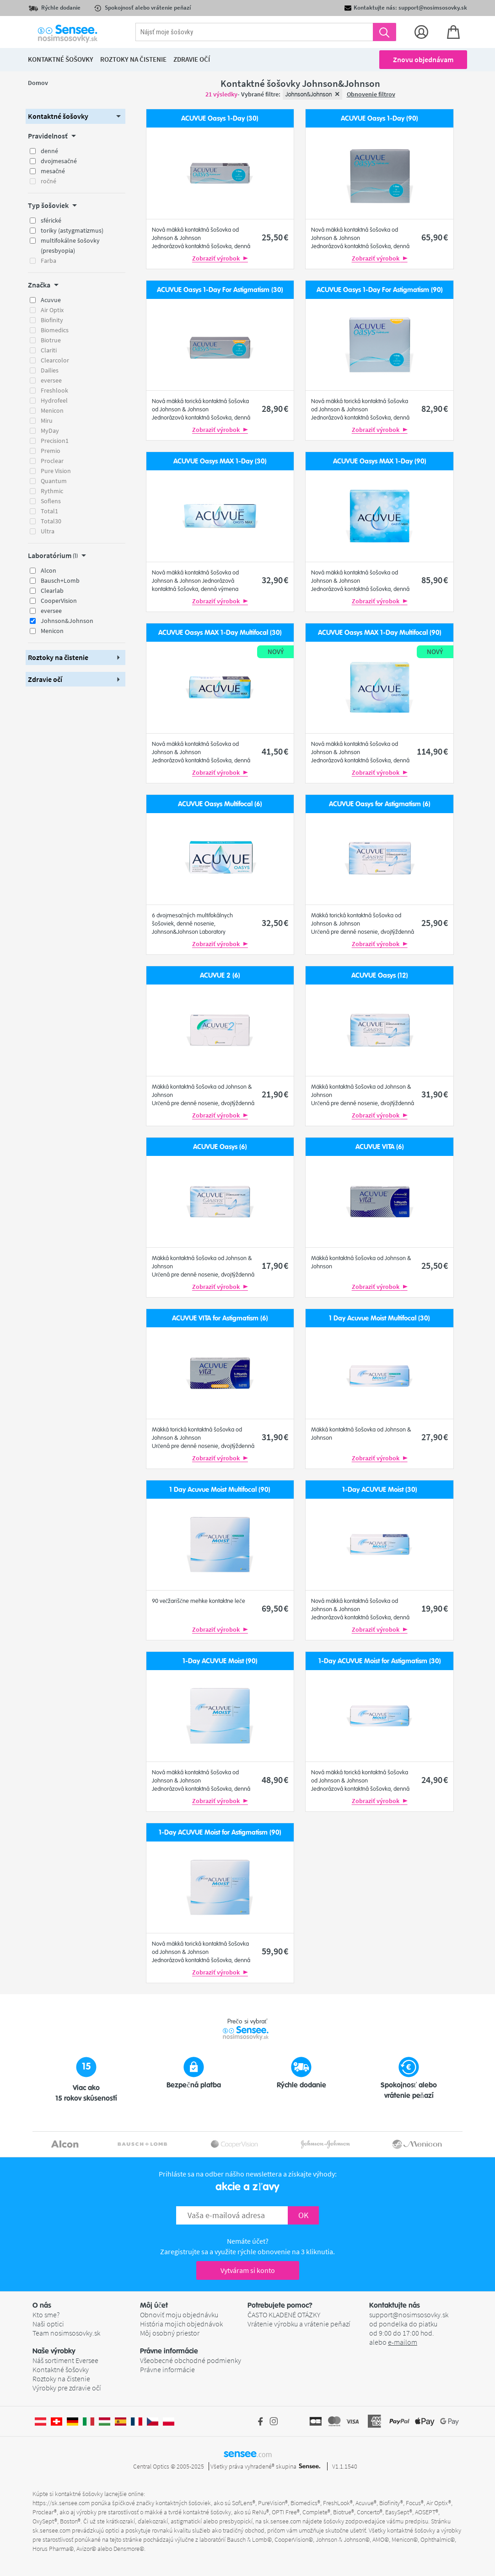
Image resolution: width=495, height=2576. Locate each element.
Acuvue (51, 300)
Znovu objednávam (423, 59)
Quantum (54, 481)
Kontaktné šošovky (60, 2369)
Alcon (48, 570)
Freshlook (54, 390)
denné (49, 151)
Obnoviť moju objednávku (179, 2314)
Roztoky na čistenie (61, 2378)
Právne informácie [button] (169, 2351)
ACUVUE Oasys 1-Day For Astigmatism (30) (220, 290)
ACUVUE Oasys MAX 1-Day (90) (379, 461)
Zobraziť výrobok (220, 258)
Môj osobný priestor (169, 2332)
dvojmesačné (59, 161)
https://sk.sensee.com (61, 2503)
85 (434, 579)
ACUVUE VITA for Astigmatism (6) (220, 1318)
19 (434, 1608)
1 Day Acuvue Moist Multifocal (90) (219, 1490)
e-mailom (402, 2342)
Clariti (49, 350)
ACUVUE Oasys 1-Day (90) (379, 118)
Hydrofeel (54, 400)
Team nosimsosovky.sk (66, 2332)
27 (434, 1436)
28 (275, 408)
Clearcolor (55, 360)
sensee (248, 2453)
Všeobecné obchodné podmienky (190, 2360)
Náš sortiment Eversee (65, 2360)
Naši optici (48, 2323)
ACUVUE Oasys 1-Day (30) (219, 118)
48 (275, 1779)
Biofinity (52, 320)
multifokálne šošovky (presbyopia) (70, 245)
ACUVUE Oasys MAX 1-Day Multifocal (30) (220, 633)
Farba (48, 260)
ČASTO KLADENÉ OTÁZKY (284, 2314)
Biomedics (55, 330)
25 (275, 237)
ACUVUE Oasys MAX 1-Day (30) (220, 461)
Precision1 (55, 440)
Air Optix (52, 310)
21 (275, 1094)
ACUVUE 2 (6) (220, 975)
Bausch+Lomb (60, 580)
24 (434, 1779)
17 (275, 1265)
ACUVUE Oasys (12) (379, 975)
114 (432, 751)
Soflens (51, 501)
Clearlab (52, 590)
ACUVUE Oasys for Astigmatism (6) (379, 804)
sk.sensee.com (282, 2521)
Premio (50, 451)
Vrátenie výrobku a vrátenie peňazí (299, 2323)
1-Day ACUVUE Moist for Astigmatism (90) (220, 1832)
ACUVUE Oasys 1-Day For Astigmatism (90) (380, 290)
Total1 (49, 511)
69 (275, 1608)
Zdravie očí (191, 59)
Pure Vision (56, 471)
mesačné (53, 171)
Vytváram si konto (248, 2270)
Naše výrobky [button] (53, 2351)
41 (275, 751)
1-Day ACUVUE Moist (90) (220, 1661)
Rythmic (52, 491)
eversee (51, 380)
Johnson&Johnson (67, 621)
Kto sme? (45, 2314)
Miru (47, 420)
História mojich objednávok (181, 2323)
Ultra (47, 531)
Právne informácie (167, 2369)
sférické (51, 220)
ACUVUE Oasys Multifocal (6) (220, 804)
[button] (75, 116)
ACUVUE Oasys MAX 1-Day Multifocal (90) (379, 633)
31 (434, 1094)
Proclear (52, 461)
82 (434, 408)
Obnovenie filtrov (371, 94)
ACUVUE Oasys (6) (220, 1147)
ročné (48, 181)
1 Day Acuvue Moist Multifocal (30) (379, 1318)
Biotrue (51, 340)
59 (275, 1951)
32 (275, 579)
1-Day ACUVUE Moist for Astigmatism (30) (379, 1661)
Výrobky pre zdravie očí (66, 2387)
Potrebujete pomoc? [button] (280, 2305)
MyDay (50, 430)
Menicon (52, 410)
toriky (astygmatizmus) (72, 230)
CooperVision (59, 600)
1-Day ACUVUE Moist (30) (379, 1490)
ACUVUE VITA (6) (379, 1147)
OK (303, 2215)
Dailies (50, 370)
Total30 (51, 521)
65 (434, 237)
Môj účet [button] (154, 2305)
